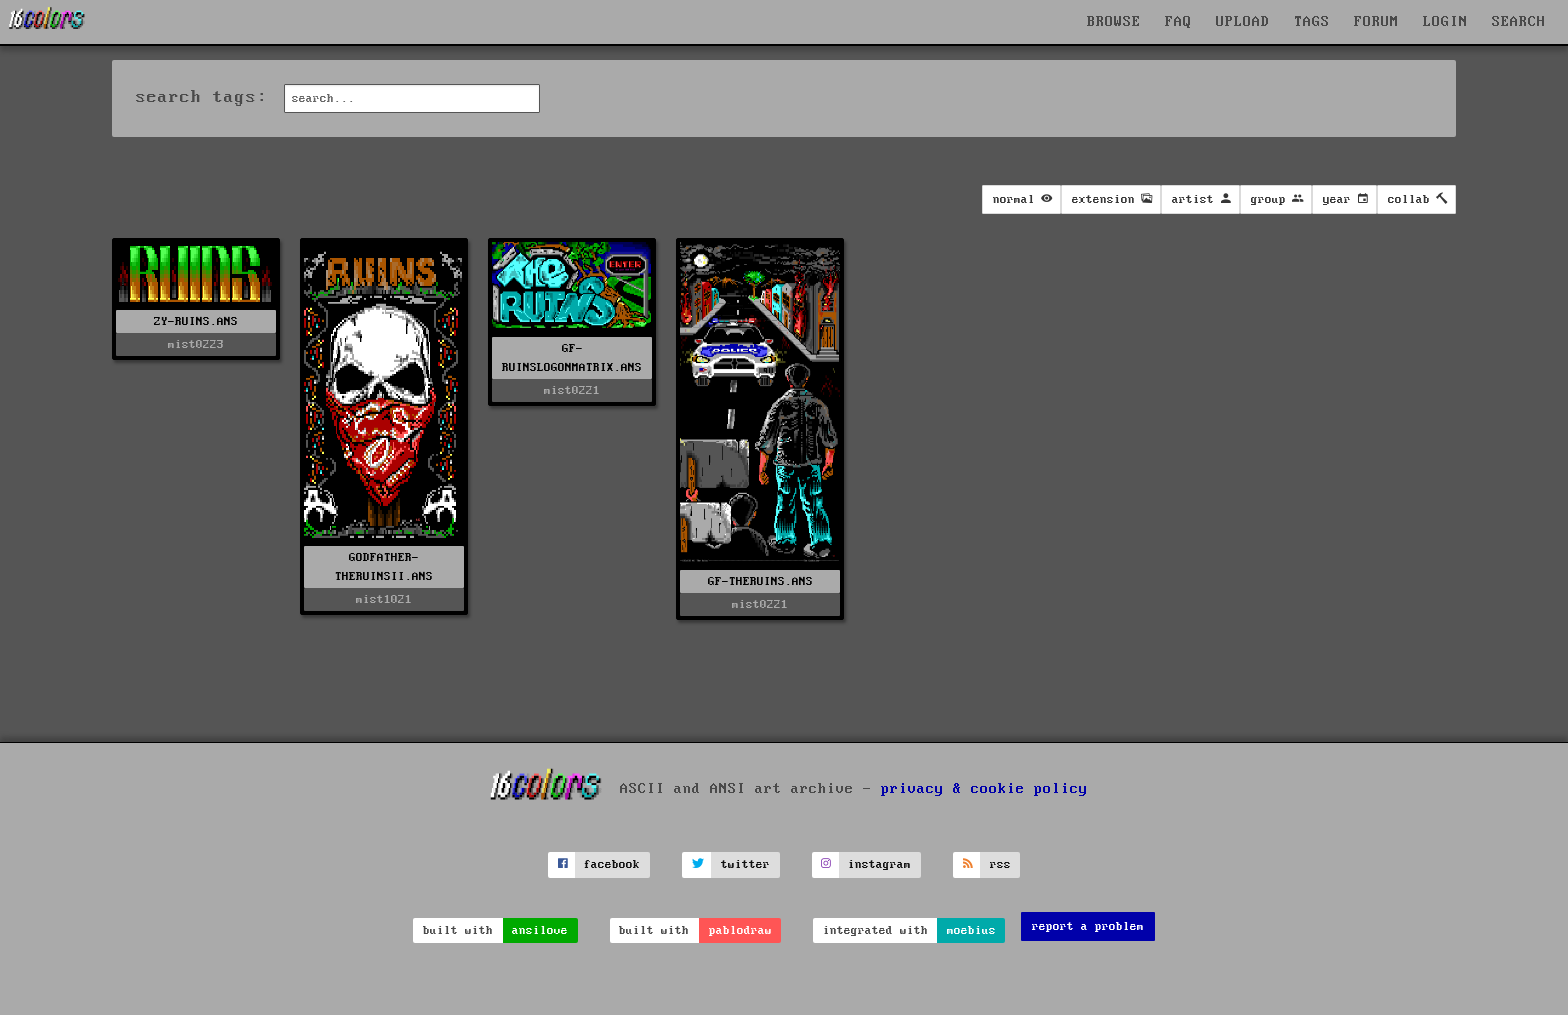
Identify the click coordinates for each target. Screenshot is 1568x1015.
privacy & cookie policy (984, 789)
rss (1000, 864)
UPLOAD (1243, 22)
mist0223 (196, 344)
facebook (612, 864)
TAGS (1312, 22)
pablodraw (740, 930)
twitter (745, 864)
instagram (879, 864)
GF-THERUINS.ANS (760, 581)
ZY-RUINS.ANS (196, 321)
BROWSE (1114, 22)
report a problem (1088, 926)
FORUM (1376, 22)
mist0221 (572, 390)
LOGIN (1445, 22)
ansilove (540, 930)
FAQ (1178, 22)
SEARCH (1519, 22)
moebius (971, 930)
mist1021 (384, 599)
